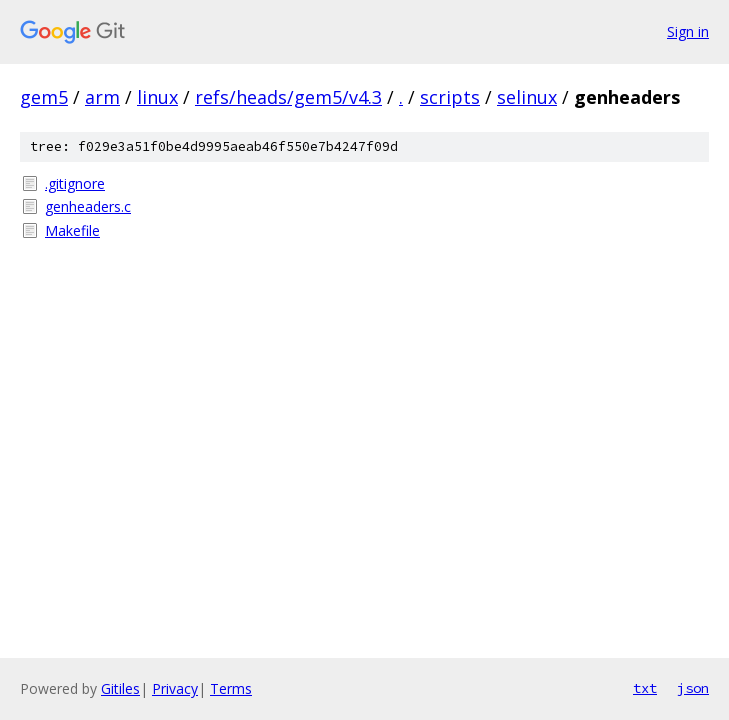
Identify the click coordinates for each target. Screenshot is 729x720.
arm (102, 97)
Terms (231, 688)
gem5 (44, 97)
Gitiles (120, 688)
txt (645, 688)
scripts (450, 97)
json (693, 688)
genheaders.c (88, 206)
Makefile (72, 230)
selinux (527, 97)
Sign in (688, 31)
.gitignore (75, 183)
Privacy (175, 688)
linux (157, 97)
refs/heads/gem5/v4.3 (288, 97)
